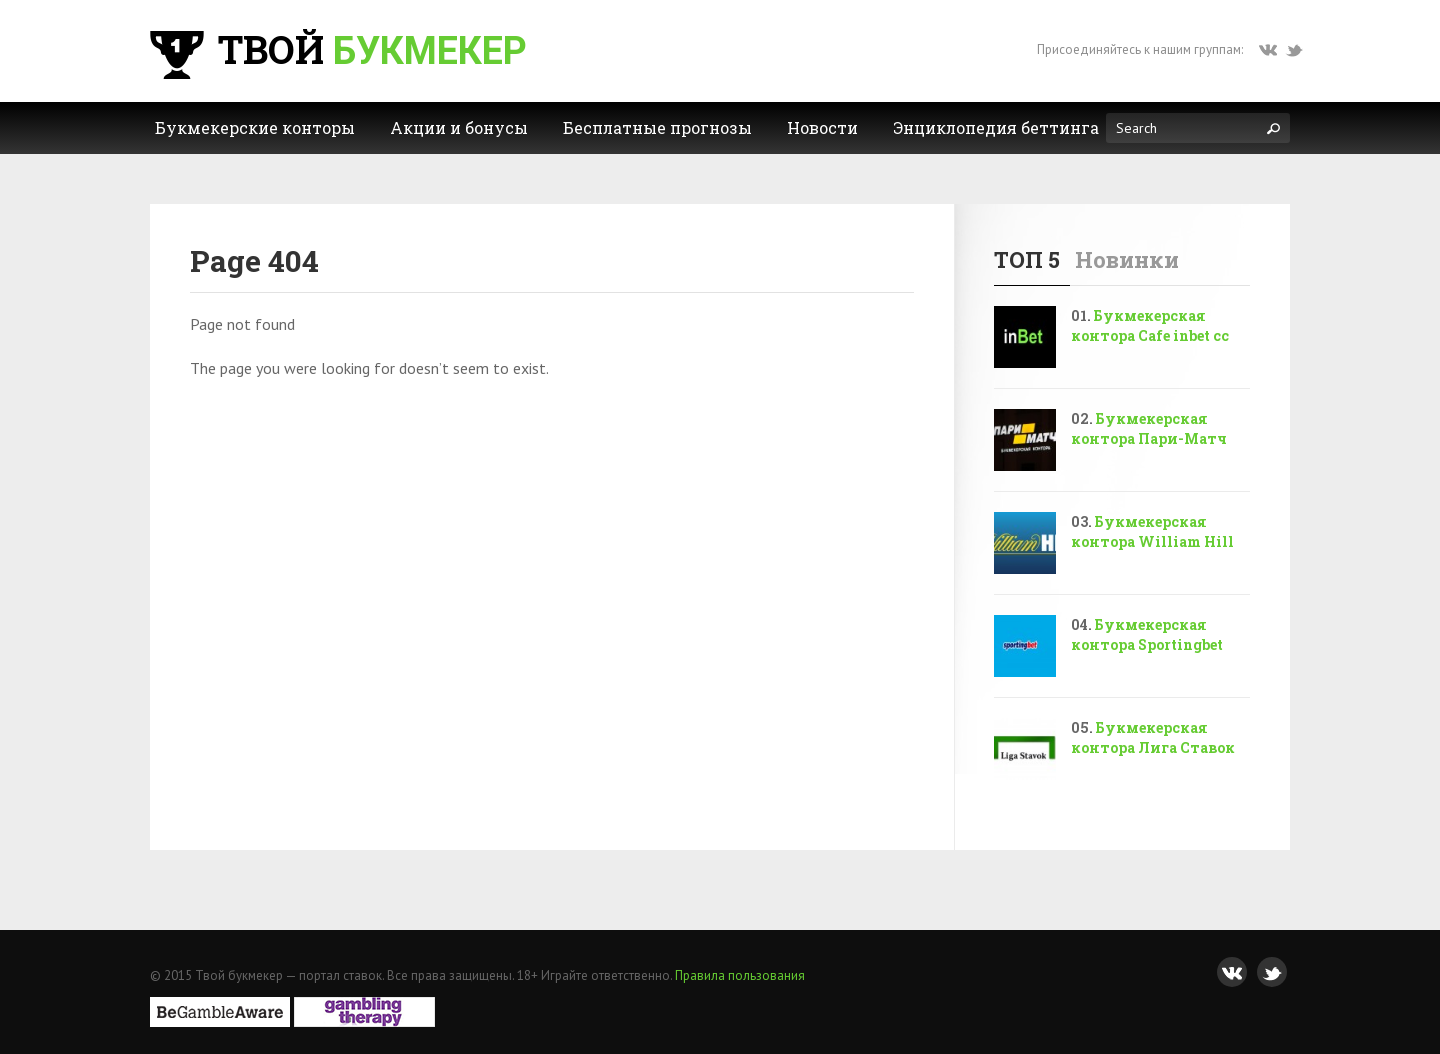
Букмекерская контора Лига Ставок (1153, 737)
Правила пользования (740, 975)
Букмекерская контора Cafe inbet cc (1150, 325)
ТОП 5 (1027, 259)
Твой (336, 49)
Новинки (1127, 259)
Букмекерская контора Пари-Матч (1149, 428)
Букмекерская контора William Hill (1152, 531)
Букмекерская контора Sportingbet (1147, 634)
